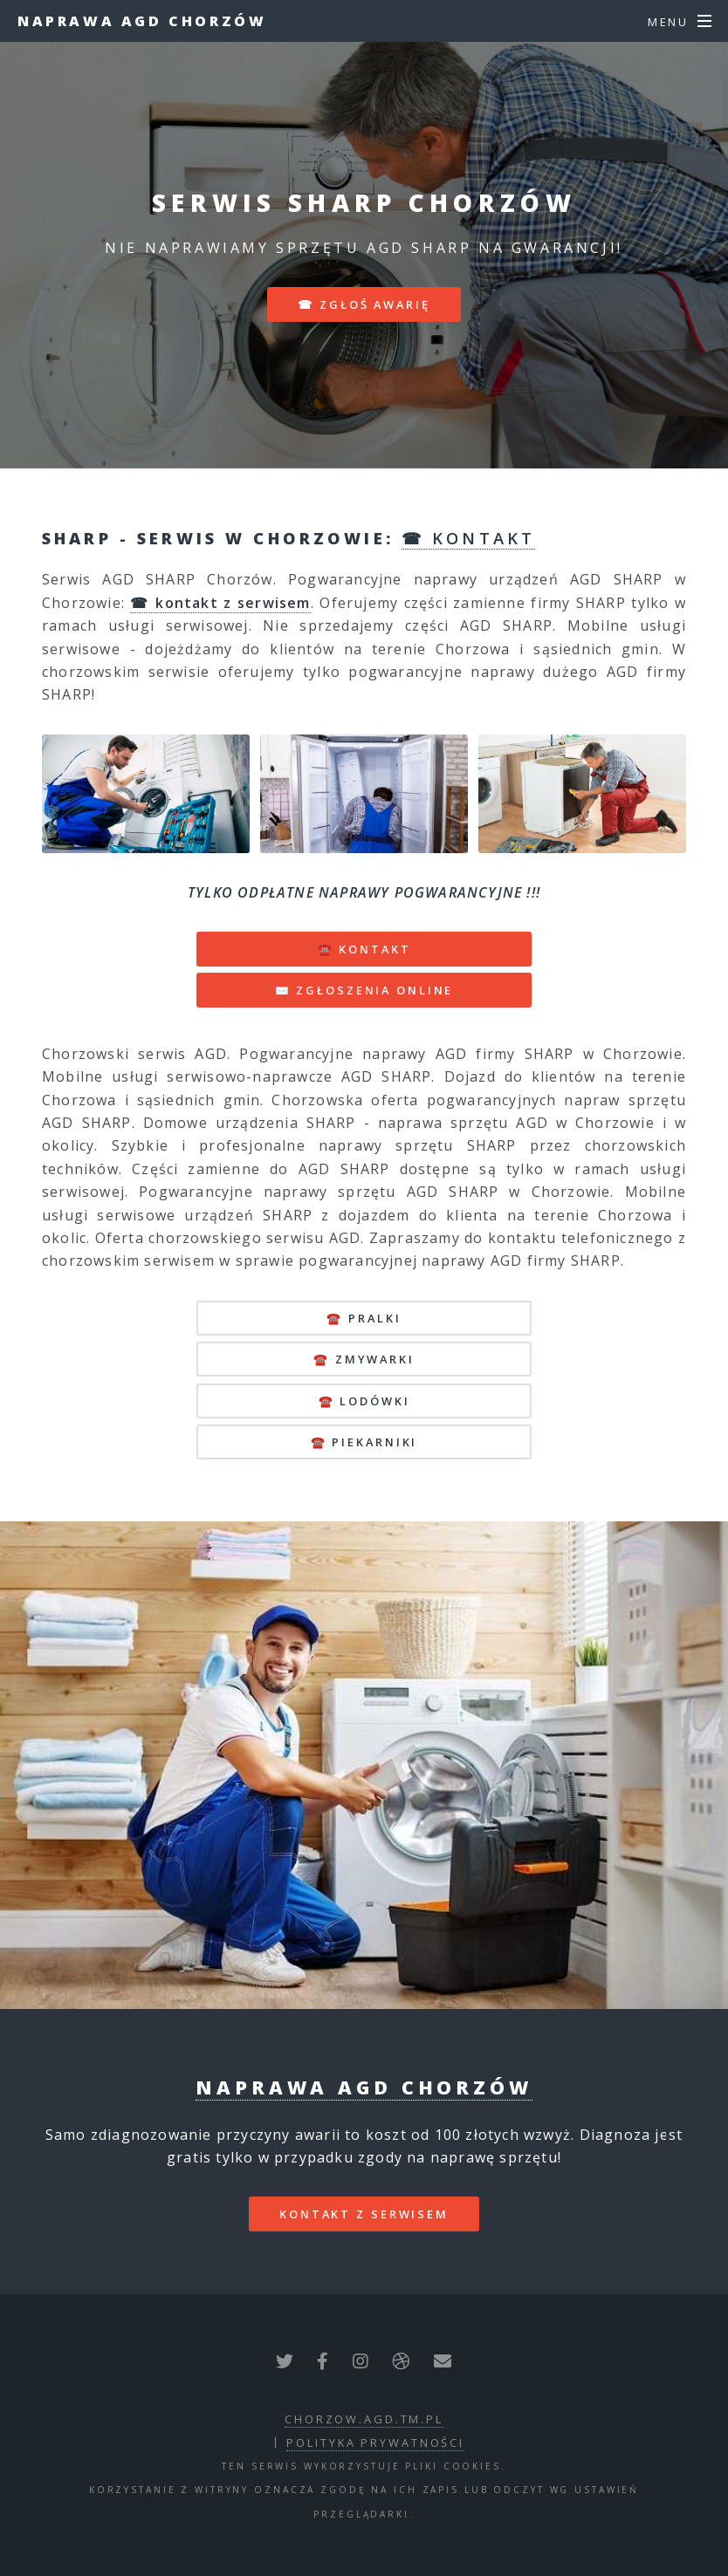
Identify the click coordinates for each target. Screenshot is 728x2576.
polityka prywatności (375, 2442)
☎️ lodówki (364, 1401)
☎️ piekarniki (364, 1442)
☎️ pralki (363, 1318)
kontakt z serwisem (364, 2214)
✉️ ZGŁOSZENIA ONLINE (364, 990)
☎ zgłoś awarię (363, 304)
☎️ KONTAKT (364, 949)
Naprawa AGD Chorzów (141, 21)
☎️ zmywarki (364, 1359)
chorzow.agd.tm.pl (364, 2419)
